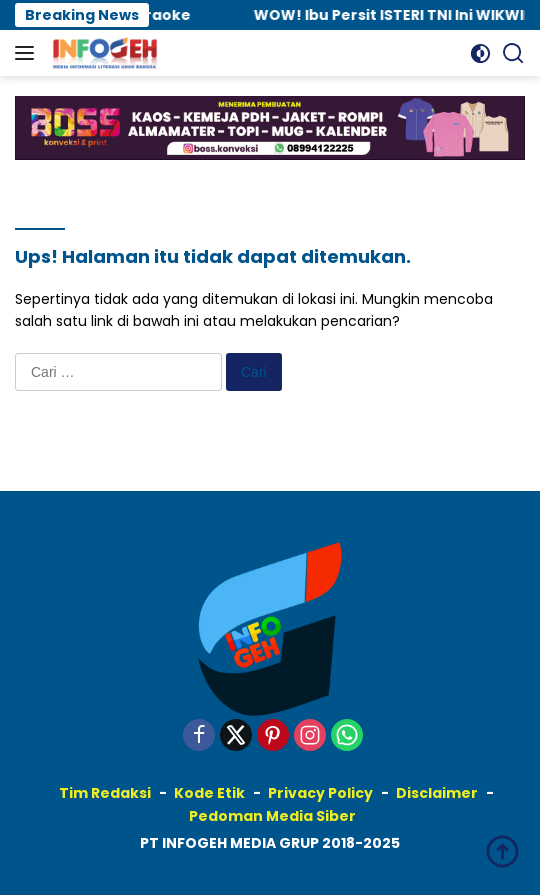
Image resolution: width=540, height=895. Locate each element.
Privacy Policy (320, 793)
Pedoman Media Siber (272, 816)
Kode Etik (209, 793)
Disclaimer (437, 793)
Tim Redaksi (105, 793)
